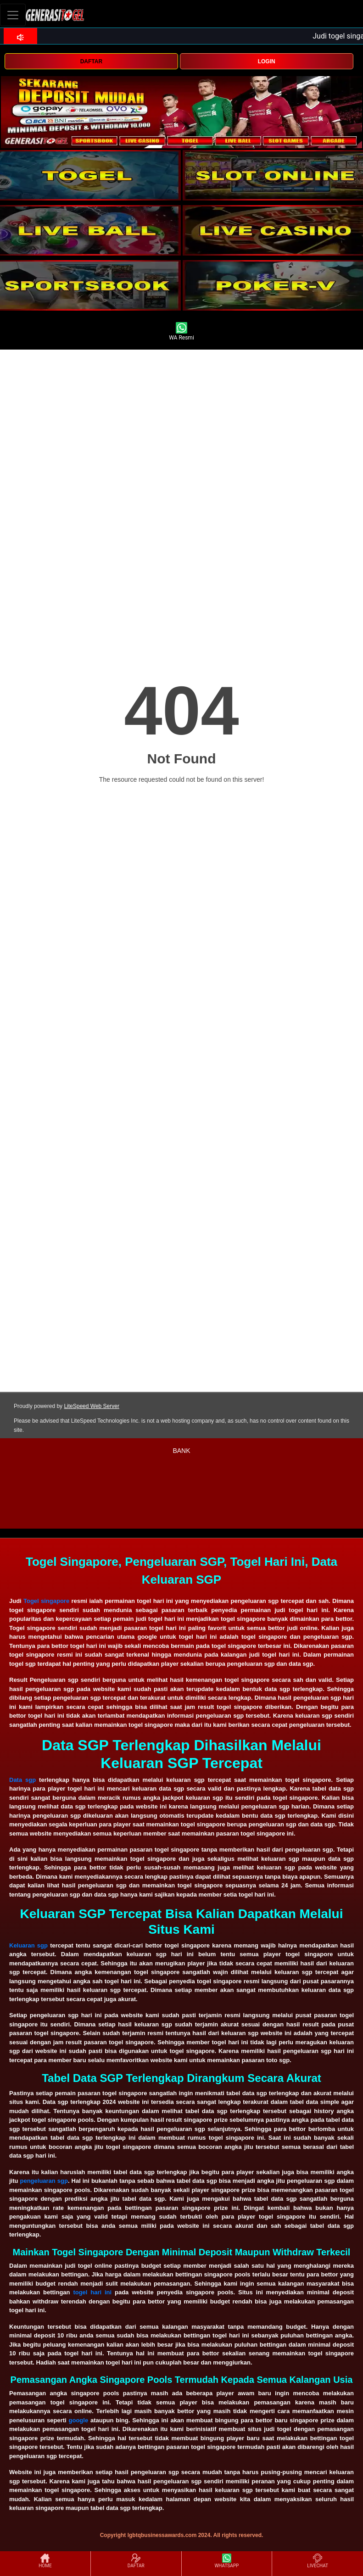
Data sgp (22, 1779)
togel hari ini (92, 2292)
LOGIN (266, 61)
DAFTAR (91, 61)
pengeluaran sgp (44, 2180)
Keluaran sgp (28, 1945)
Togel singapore (46, 1600)
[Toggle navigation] (13, 15)
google (79, 2420)
